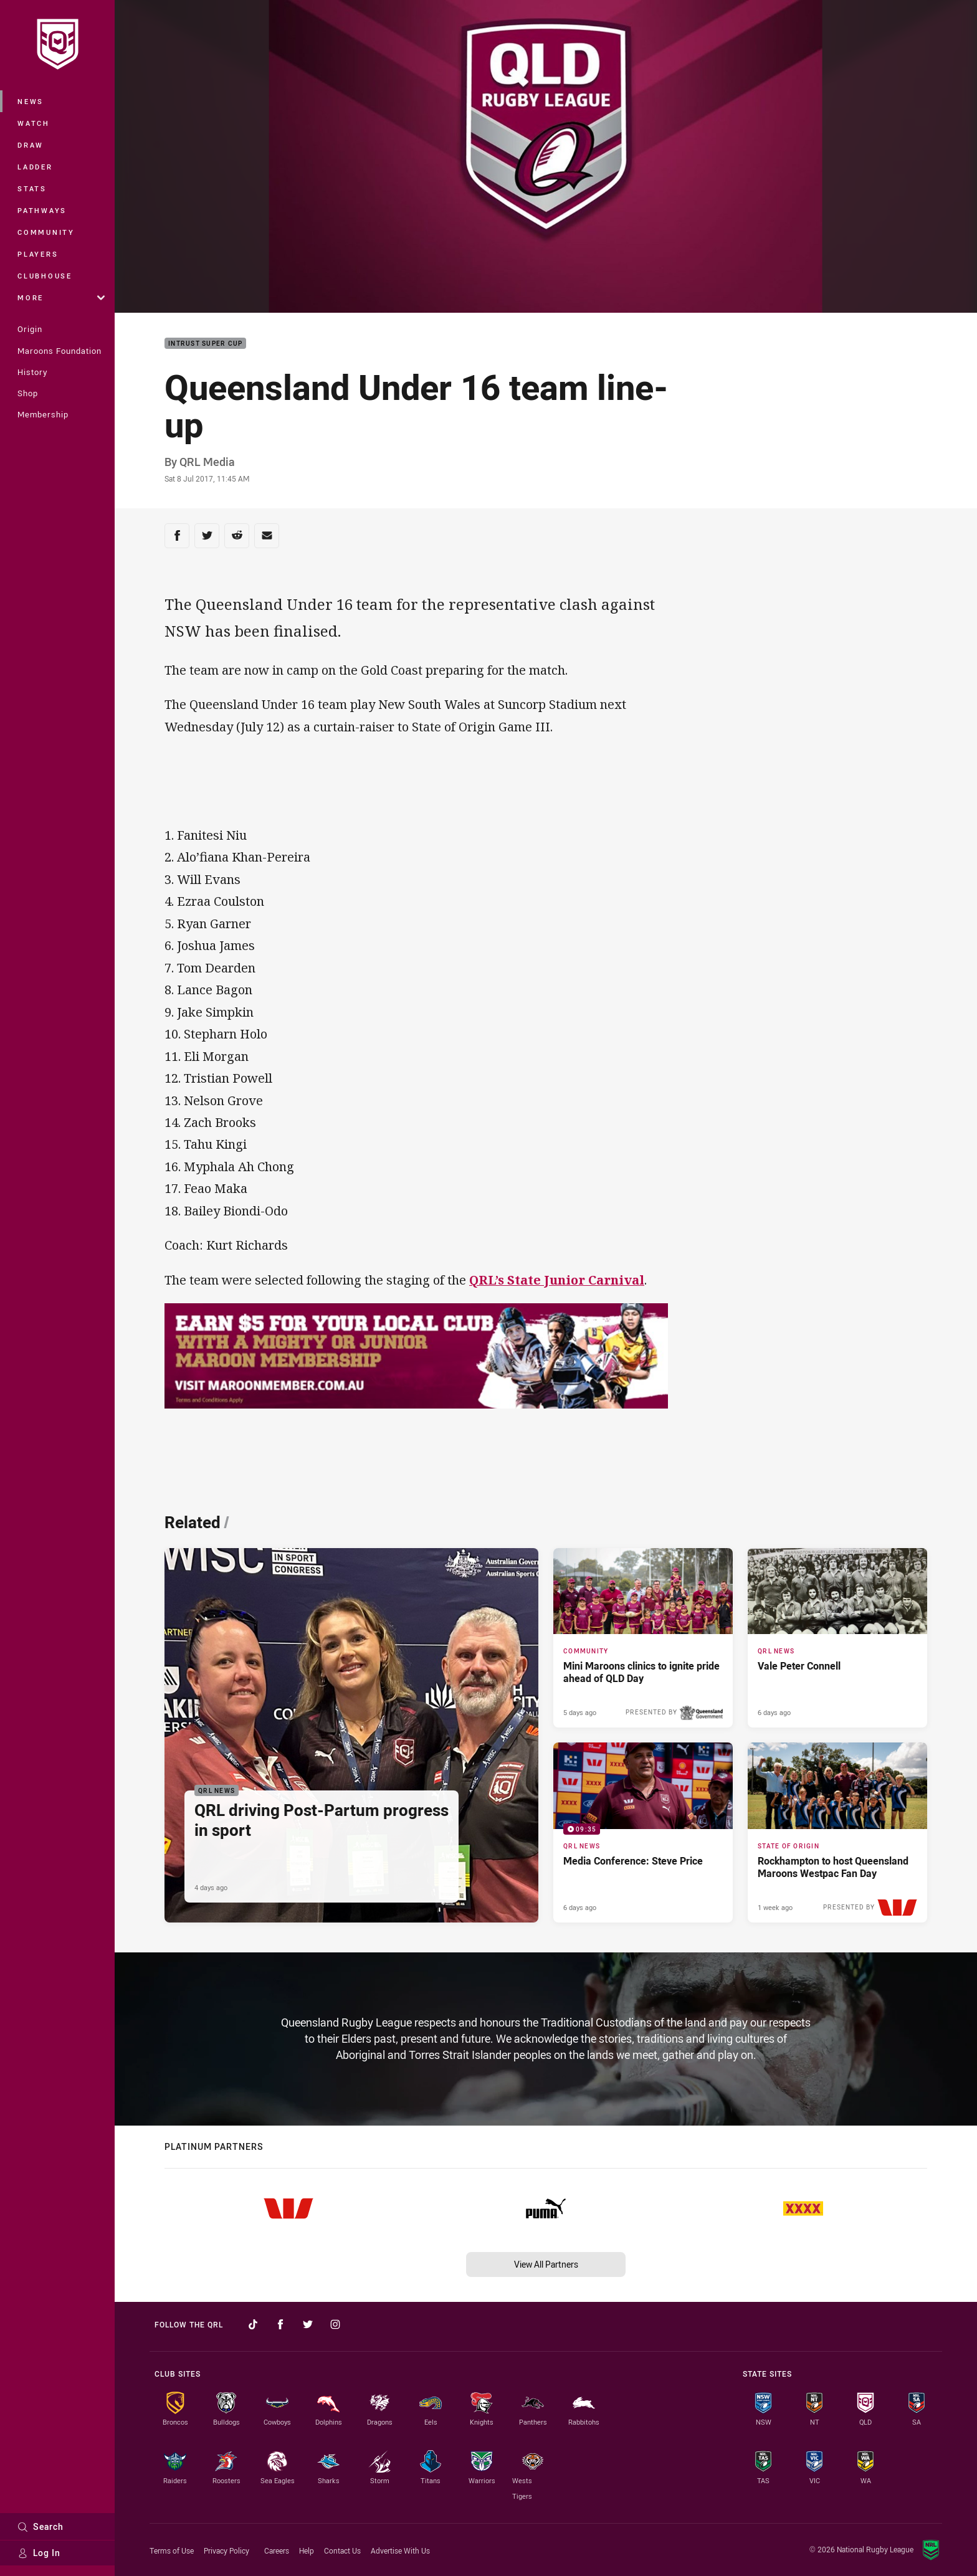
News (30, 101)
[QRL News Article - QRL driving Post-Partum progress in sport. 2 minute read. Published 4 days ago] (351, 1735)
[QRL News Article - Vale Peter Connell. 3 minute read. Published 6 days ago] (837, 1638)
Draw (30, 145)
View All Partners (546, 2264)
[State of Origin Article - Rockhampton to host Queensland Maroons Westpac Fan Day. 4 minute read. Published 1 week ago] (837, 1832)
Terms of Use (172, 2550)
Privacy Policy (226, 2550)
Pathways (42, 210)
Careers (276, 2550)
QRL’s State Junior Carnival (556, 1279)
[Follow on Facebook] (280, 2324)
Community (46, 232)
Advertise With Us (400, 2550)
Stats (32, 188)
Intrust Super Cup (205, 344)
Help (306, 2550)
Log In (38, 2553)
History (32, 372)
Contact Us (342, 2550)
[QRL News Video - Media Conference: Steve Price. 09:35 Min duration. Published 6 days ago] (643, 1832)
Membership (43, 414)
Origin (29, 329)
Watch (33, 123)
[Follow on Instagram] (335, 2324)
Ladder (35, 166)
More (61, 297)
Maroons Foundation (59, 350)
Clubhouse (44, 275)
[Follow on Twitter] (308, 2324)
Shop (27, 393)
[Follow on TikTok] (253, 2324)
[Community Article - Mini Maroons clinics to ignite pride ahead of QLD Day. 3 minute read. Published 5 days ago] (643, 1638)
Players (37, 254)
